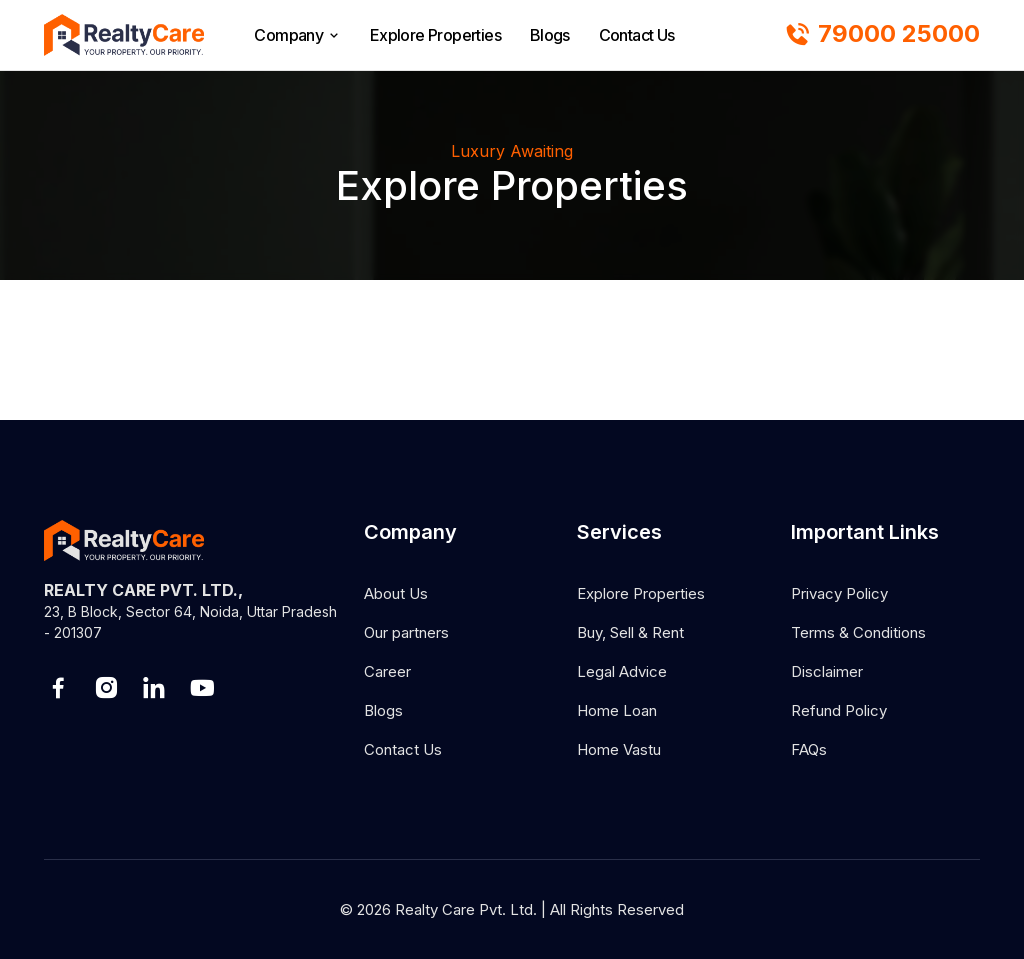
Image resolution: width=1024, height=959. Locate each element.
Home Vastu (619, 749)
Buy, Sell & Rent (630, 632)
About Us (396, 593)
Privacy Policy (839, 593)
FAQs (809, 749)
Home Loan (617, 710)
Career (387, 671)
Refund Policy (839, 710)
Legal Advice (622, 671)
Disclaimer (827, 671)
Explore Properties (435, 35)
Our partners (406, 632)
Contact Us (637, 35)
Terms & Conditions (858, 632)
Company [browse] (297, 35)
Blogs (550, 35)
